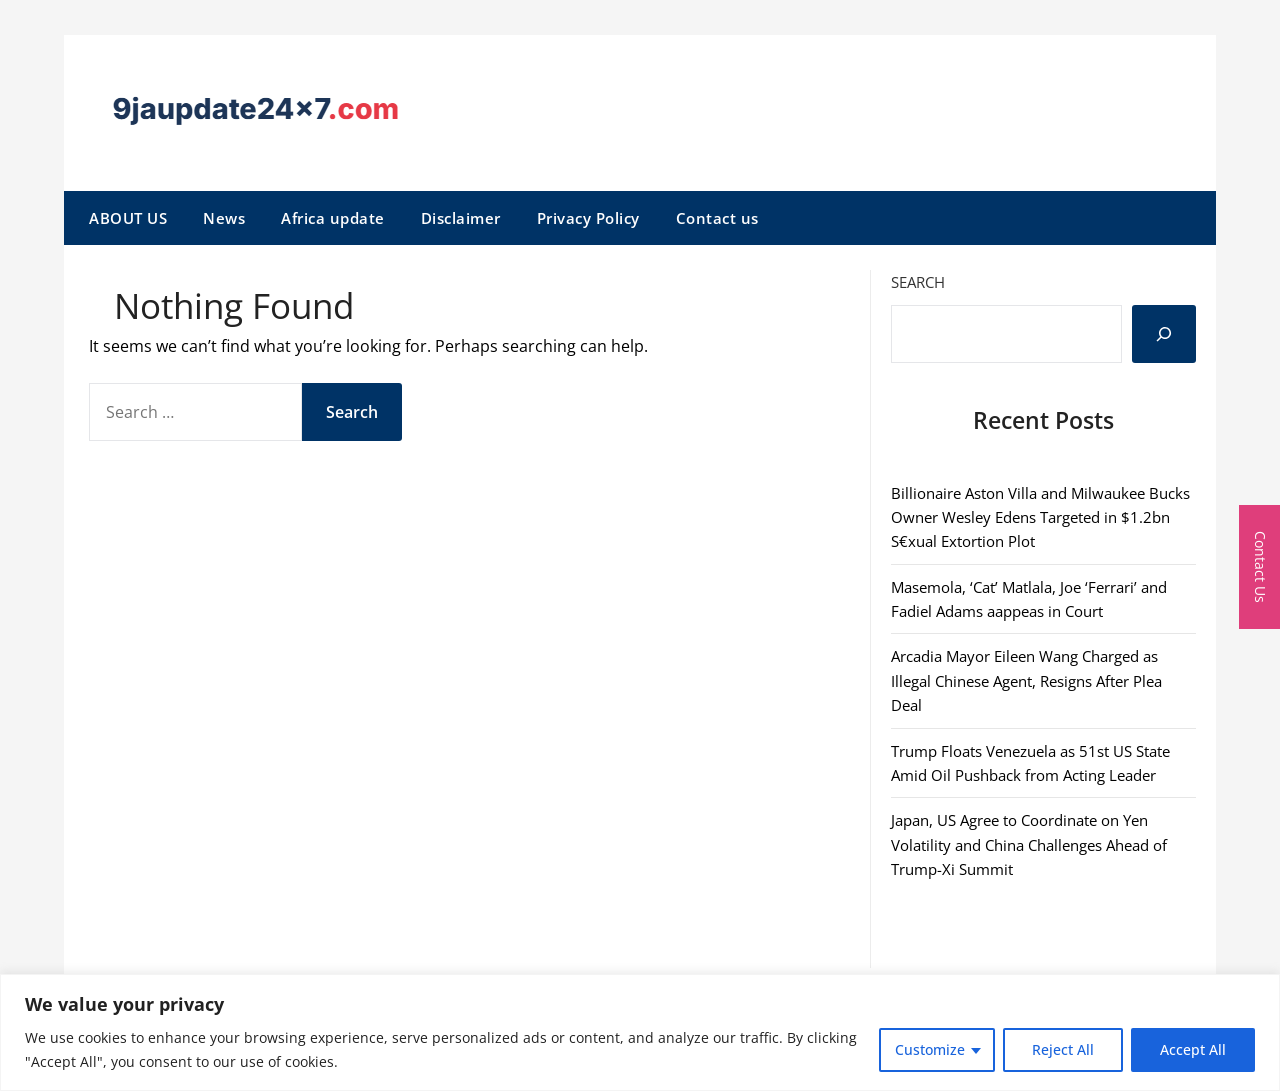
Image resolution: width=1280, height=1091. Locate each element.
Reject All (1063, 1049)
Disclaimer (461, 218)
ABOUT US (128, 218)
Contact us (717, 218)
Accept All (1193, 1049)
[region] (640, 1032)
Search (918, 282)
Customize (930, 1049)
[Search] (1164, 334)
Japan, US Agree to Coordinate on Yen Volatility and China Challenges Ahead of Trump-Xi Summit (1029, 844)
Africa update (333, 218)
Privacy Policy (588, 218)
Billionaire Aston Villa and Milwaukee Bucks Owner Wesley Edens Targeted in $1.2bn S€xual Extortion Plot (1040, 517)
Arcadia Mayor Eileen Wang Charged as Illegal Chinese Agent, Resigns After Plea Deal (1026, 680)
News (224, 218)
